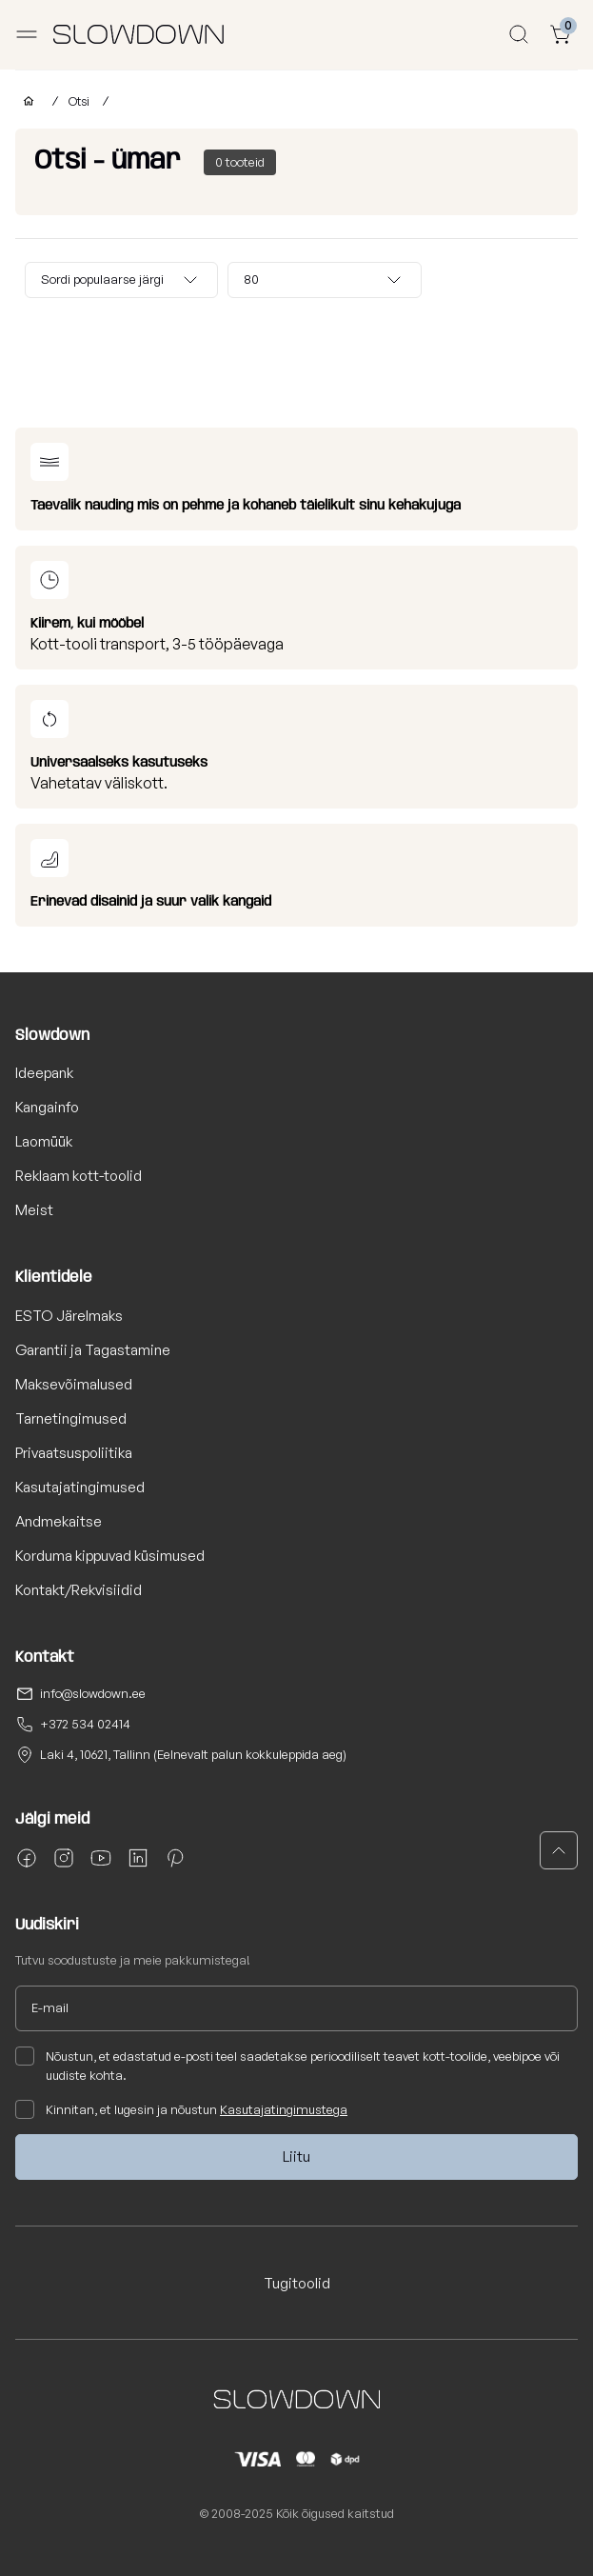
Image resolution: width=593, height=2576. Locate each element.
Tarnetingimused (71, 1418)
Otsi (80, 101)
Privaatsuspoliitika (73, 1453)
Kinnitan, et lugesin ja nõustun (181, 2109)
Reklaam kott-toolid (78, 1176)
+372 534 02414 (85, 1723)
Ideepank (44, 1073)
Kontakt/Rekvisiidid (78, 1590)
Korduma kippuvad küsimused (110, 1556)
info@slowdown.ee (93, 1693)
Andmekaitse (58, 1521)
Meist (34, 1210)
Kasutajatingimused (80, 1487)
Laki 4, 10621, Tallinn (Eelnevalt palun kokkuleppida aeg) (193, 1754)
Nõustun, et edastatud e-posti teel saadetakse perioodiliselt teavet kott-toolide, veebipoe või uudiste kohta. (287, 2065)
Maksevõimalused (73, 1384)
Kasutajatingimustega (283, 2109)
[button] (559, 1850)
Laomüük (43, 1141)
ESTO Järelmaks (69, 1316)
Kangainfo (47, 1107)
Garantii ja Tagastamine (92, 1350)
